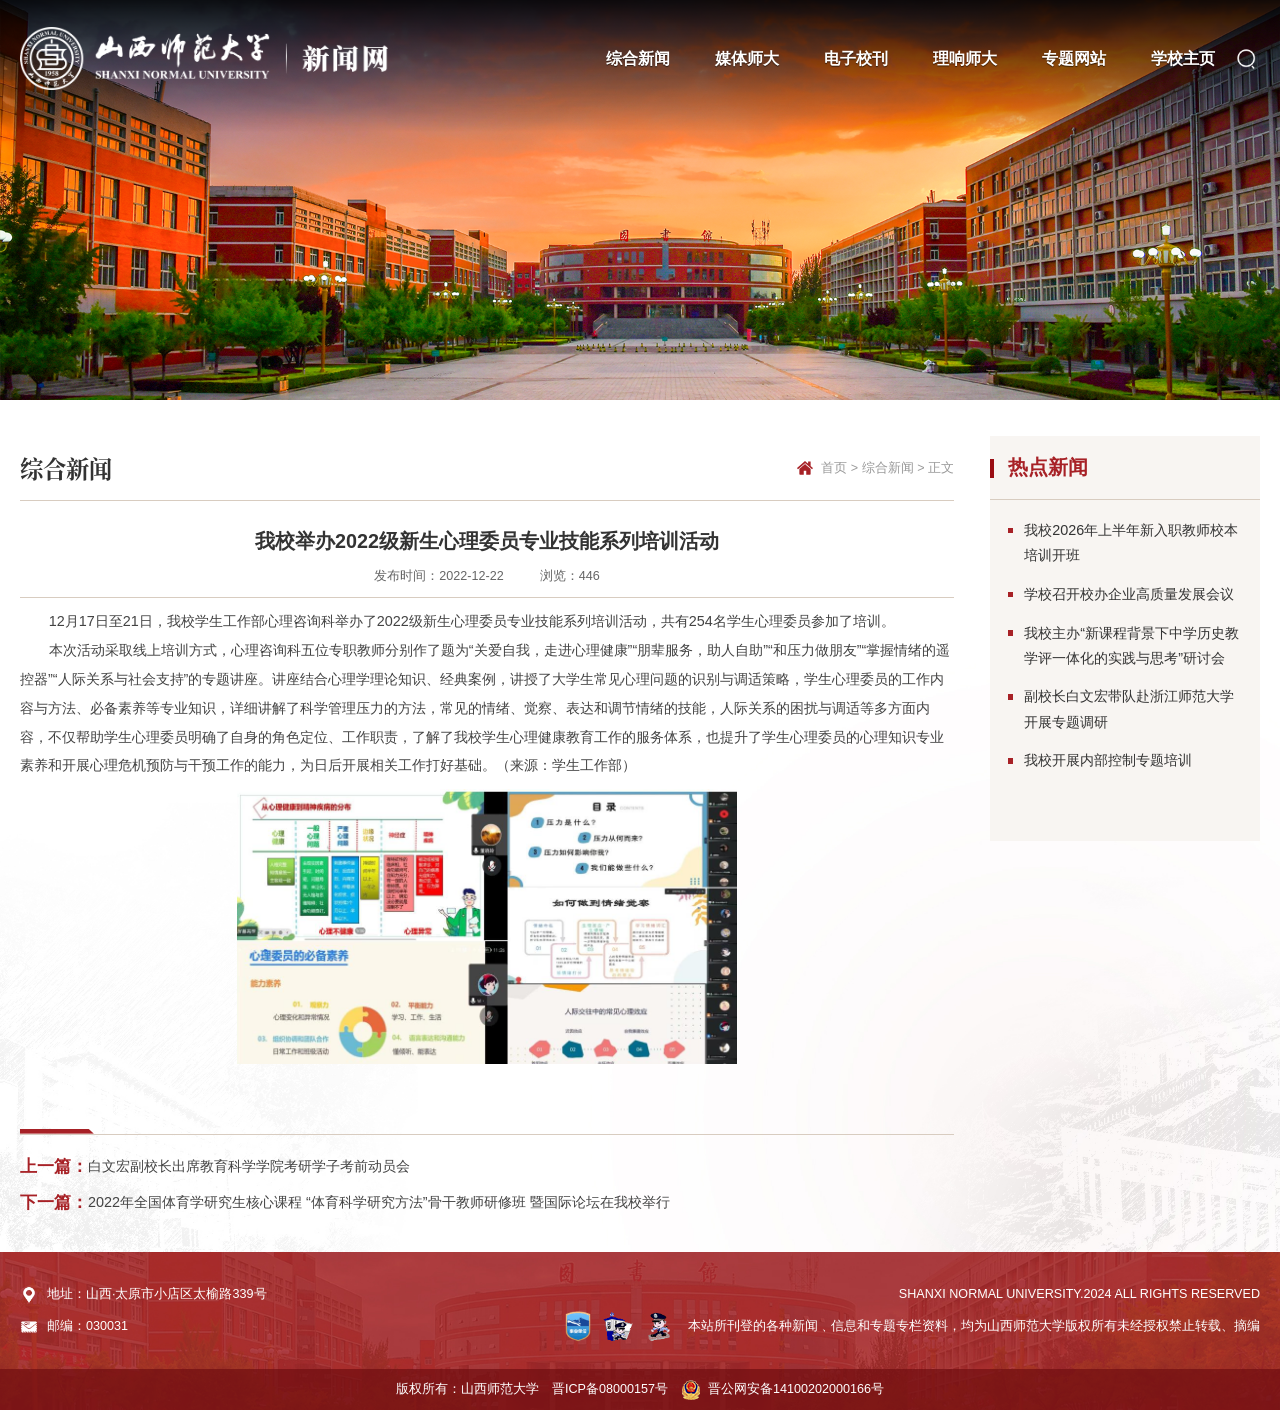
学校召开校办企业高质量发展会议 (1129, 594)
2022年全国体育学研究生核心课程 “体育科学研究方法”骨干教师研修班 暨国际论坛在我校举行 (379, 1202)
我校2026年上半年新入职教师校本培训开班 (1131, 542)
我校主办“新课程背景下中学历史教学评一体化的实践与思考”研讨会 (1131, 645)
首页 (834, 468)
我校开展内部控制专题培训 (1108, 760)
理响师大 (965, 58)
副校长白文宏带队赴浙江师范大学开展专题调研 (1129, 708)
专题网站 (1074, 58)
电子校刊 (856, 58)
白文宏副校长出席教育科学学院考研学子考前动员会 (249, 1166)
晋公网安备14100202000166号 (796, 1389)
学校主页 (1183, 58)
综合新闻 (638, 58)
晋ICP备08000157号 (610, 1389)
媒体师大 (747, 58)
